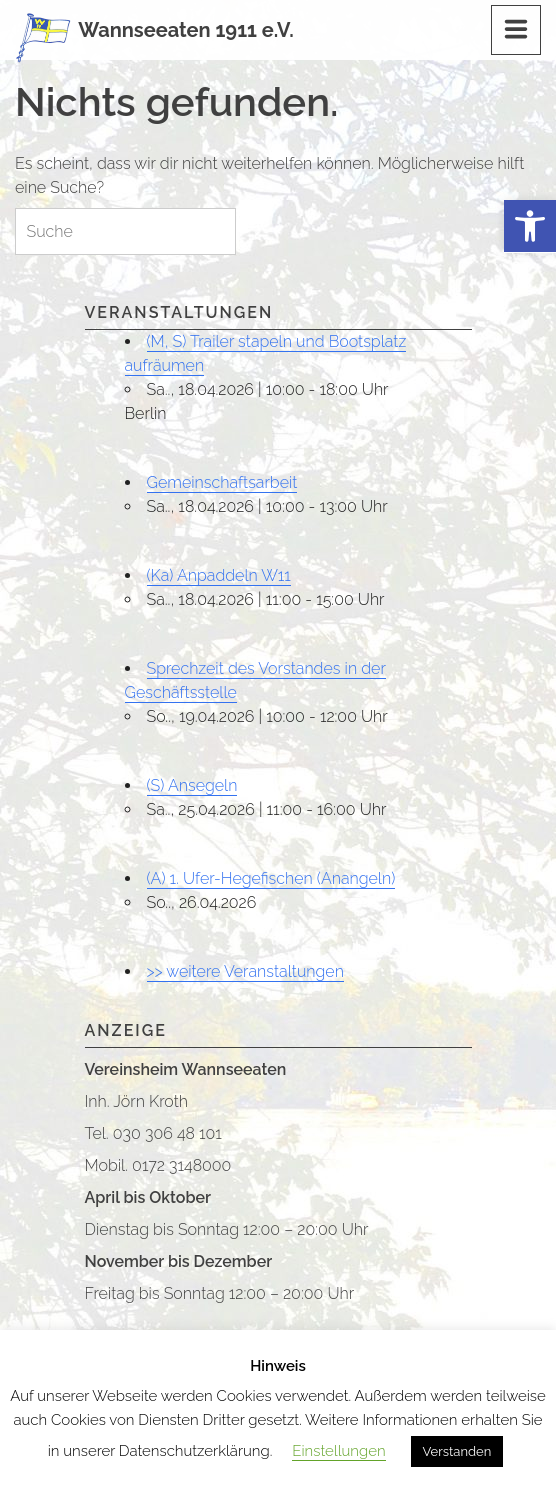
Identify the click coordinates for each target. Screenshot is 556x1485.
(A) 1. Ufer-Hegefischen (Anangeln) (271, 878)
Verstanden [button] (457, 1451)
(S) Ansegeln (192, 785)
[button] (530, 226)
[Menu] (516, 30)
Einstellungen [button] (338, 1451)
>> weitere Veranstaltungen (245, 971)
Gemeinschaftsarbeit (222, 482)
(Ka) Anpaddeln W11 (219, 575)
